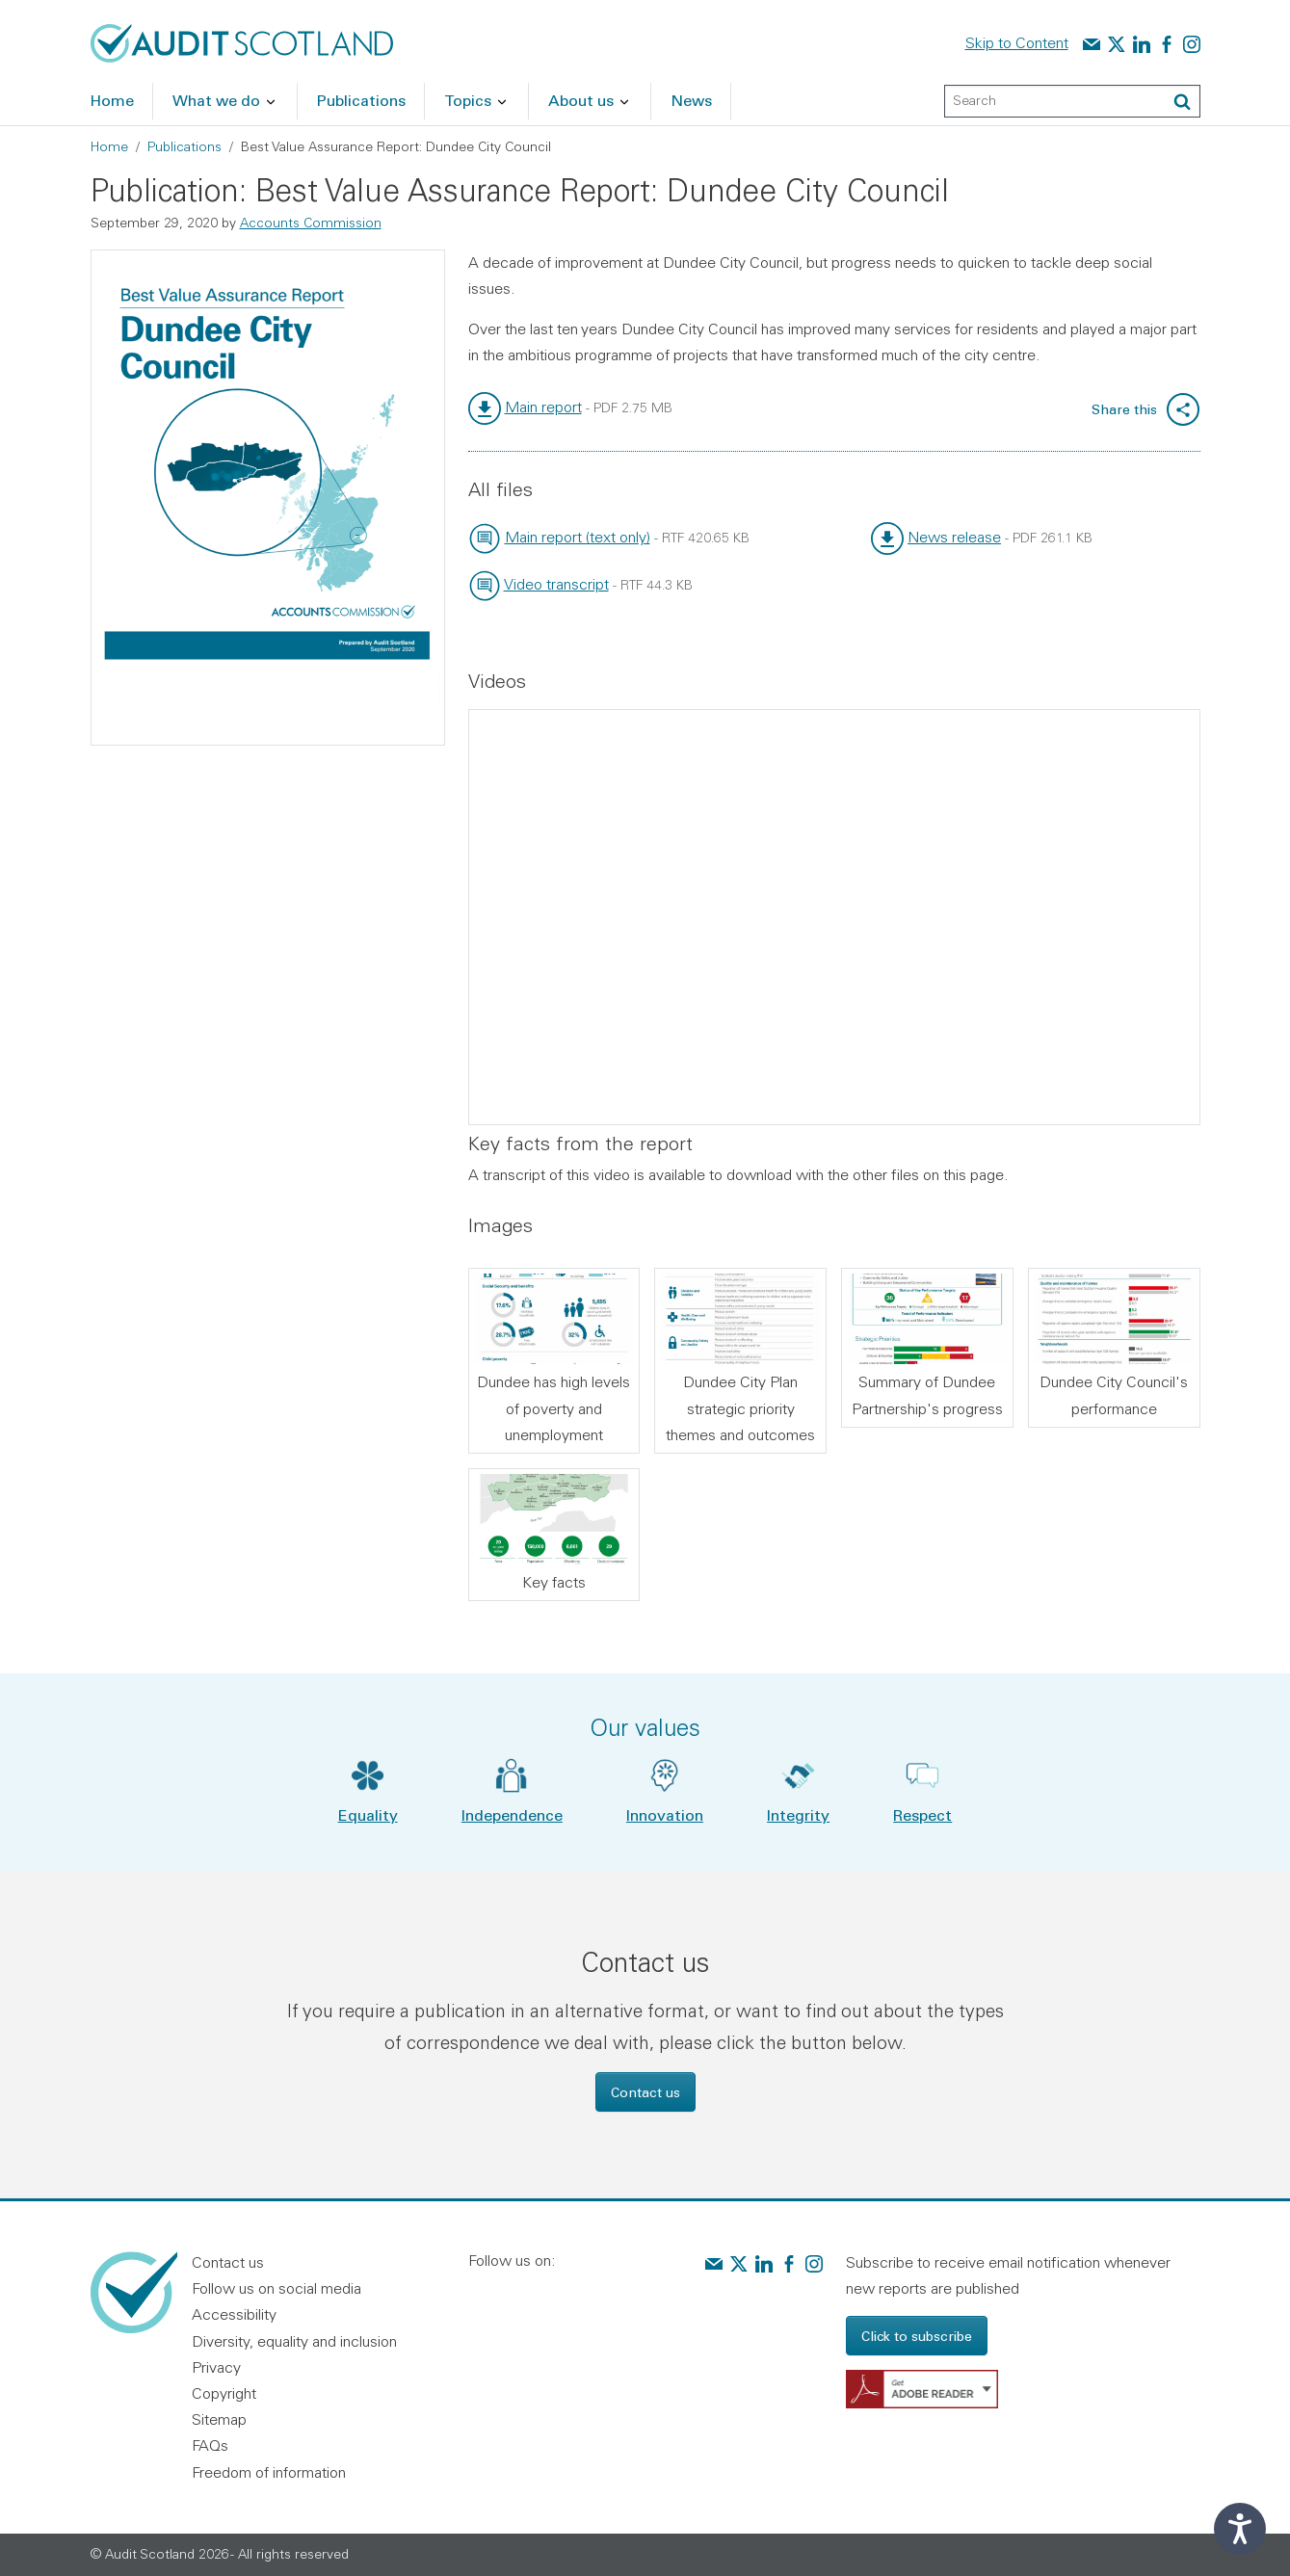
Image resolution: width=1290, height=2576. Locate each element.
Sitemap (219, 2419)
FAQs (210, 2445)
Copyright (224, 2393)
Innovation (664, 1814)
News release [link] (954, 536)
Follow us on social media (276, 2288)
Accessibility (234, 2314)
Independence (512, 1814)
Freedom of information (269, 2472)
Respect (922, 1814)
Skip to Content (1016, 42)
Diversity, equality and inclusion (294, 2341)
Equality (368, 1814)
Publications (184, 146)
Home (109, 146)
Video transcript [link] (556, 583)
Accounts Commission (311, 222)
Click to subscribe (916, 2335)
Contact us (645, 2092)
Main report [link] (543, 406)
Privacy (216, 2367)
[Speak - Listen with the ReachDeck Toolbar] (1240, 2529)
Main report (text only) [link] (577, 536)
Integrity (798, 1814)
